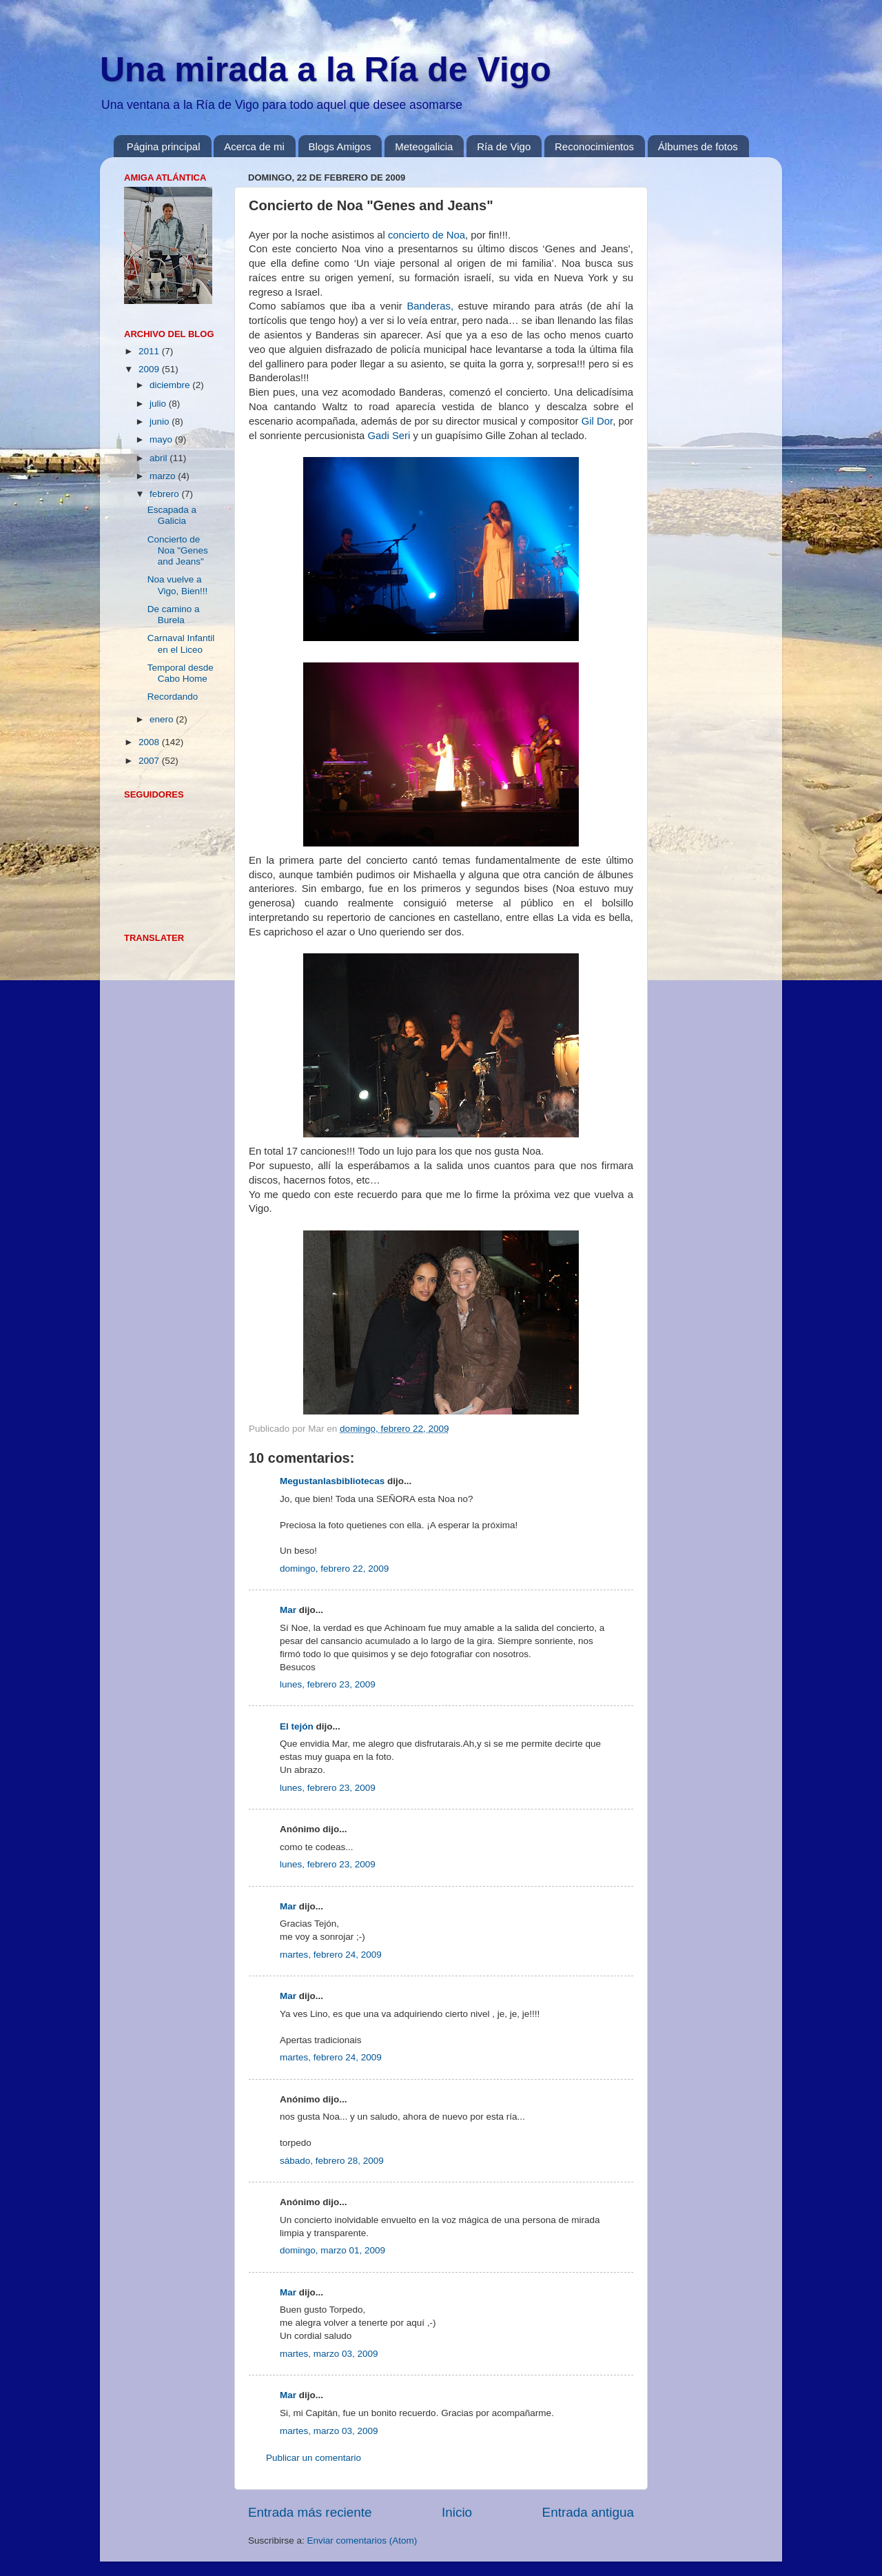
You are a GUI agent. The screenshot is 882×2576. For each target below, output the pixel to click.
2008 (150, 742)
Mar (288, 1610)
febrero (166, 494)
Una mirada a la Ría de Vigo (325, 69)
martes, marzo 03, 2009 (329, 2354)
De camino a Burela (173, 614)
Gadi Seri (388, 435)
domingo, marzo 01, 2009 (332, 2250)
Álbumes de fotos (698, 146)
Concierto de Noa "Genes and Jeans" (177, 550)
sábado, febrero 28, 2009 (332, 2161)
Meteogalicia (424, 146)
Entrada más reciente (310, 2512)
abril (160, 458)
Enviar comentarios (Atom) (362, 2540)
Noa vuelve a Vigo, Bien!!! (177, 585)
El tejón (297, 1726)
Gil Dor (597, 421)
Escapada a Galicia (171, 515)
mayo (162, 439)
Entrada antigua (588, 2512)
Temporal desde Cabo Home (180, 673)
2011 (150, 351)
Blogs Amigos (340, 146)
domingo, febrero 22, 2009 (334, 1568)
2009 (150, 369)
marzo (164, 476)
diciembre (171, 385)
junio (161, 421)
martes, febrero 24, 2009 (331, 1954)
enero (163, 719)
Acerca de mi (254, 146)
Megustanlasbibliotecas (332, 1481)
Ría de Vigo (504, 146)
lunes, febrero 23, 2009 (328, 1684)
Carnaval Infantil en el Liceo (181, 643)
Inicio (457, 2512)
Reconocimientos (594, 146)
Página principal (164, 146)
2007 (150, 760)
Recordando (172, 696)
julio (159, 403)
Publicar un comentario (313, 2458)
